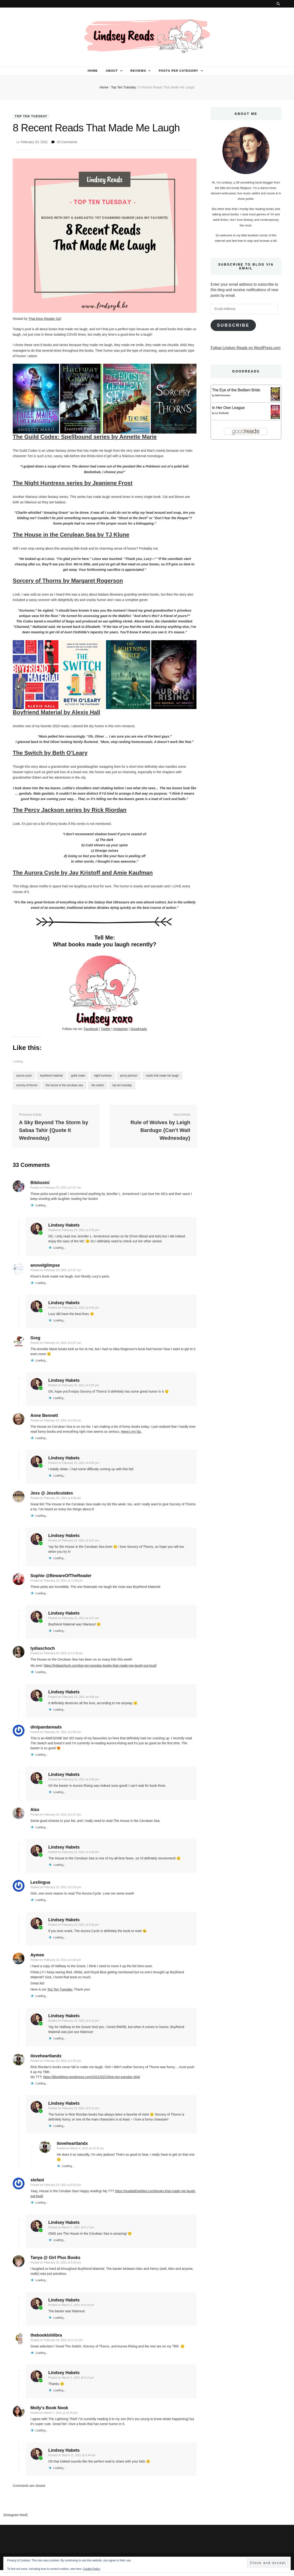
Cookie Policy (91, 2569)
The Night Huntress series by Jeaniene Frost (72, 483)
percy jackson (128, 1075)
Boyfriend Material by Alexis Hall (56, 712)
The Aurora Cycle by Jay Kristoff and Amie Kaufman (83, 872)
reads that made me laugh (162, 1075)
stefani (37, 2185)
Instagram (120, 1029)
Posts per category (178, 70)
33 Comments (67, 142)
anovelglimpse (45, 1271)
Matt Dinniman (222, 395)
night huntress (102, 1075)
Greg (35, 1343)
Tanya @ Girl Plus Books (55, 2263)
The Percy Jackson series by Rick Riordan (70, 810)
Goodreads (139, 1029)
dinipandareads (46, 1733)
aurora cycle (24, 1075)
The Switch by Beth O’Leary (50, 753)
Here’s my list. (131, 1437)
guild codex (78, 1075)
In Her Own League (228, 408)
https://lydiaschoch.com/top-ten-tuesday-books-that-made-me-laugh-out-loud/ (100, 1671)
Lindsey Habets (64, 1231)
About (112, 70)
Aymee (37, 1960)
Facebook (91, 1029)
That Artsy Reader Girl (45, 319)
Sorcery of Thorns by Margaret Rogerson (68, 580)
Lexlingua (40, 1888)
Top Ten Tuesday (31, 116)
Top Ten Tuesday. (60, 1995)
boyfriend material (51, 1075)
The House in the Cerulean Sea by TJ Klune (71, 534)
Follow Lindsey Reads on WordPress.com (246, 348)
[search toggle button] (278, 3)
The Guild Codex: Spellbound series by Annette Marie (85, 437)
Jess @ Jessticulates (51, 1499)
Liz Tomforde (222, 413)
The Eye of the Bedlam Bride (236, 390)
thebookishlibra (46, 2340)
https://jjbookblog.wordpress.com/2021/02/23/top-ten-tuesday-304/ (91, 2082)
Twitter (105, 1029)
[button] (36, 399)
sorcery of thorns (26, 1085)
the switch (97, 1085)
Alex (34, 1815)
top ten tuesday (122, 1085)
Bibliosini (39, 1188)
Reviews (138, 70)
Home (93, 70)
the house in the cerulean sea (64, 1085)
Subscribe (233, 325)
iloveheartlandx (45, 2061)
